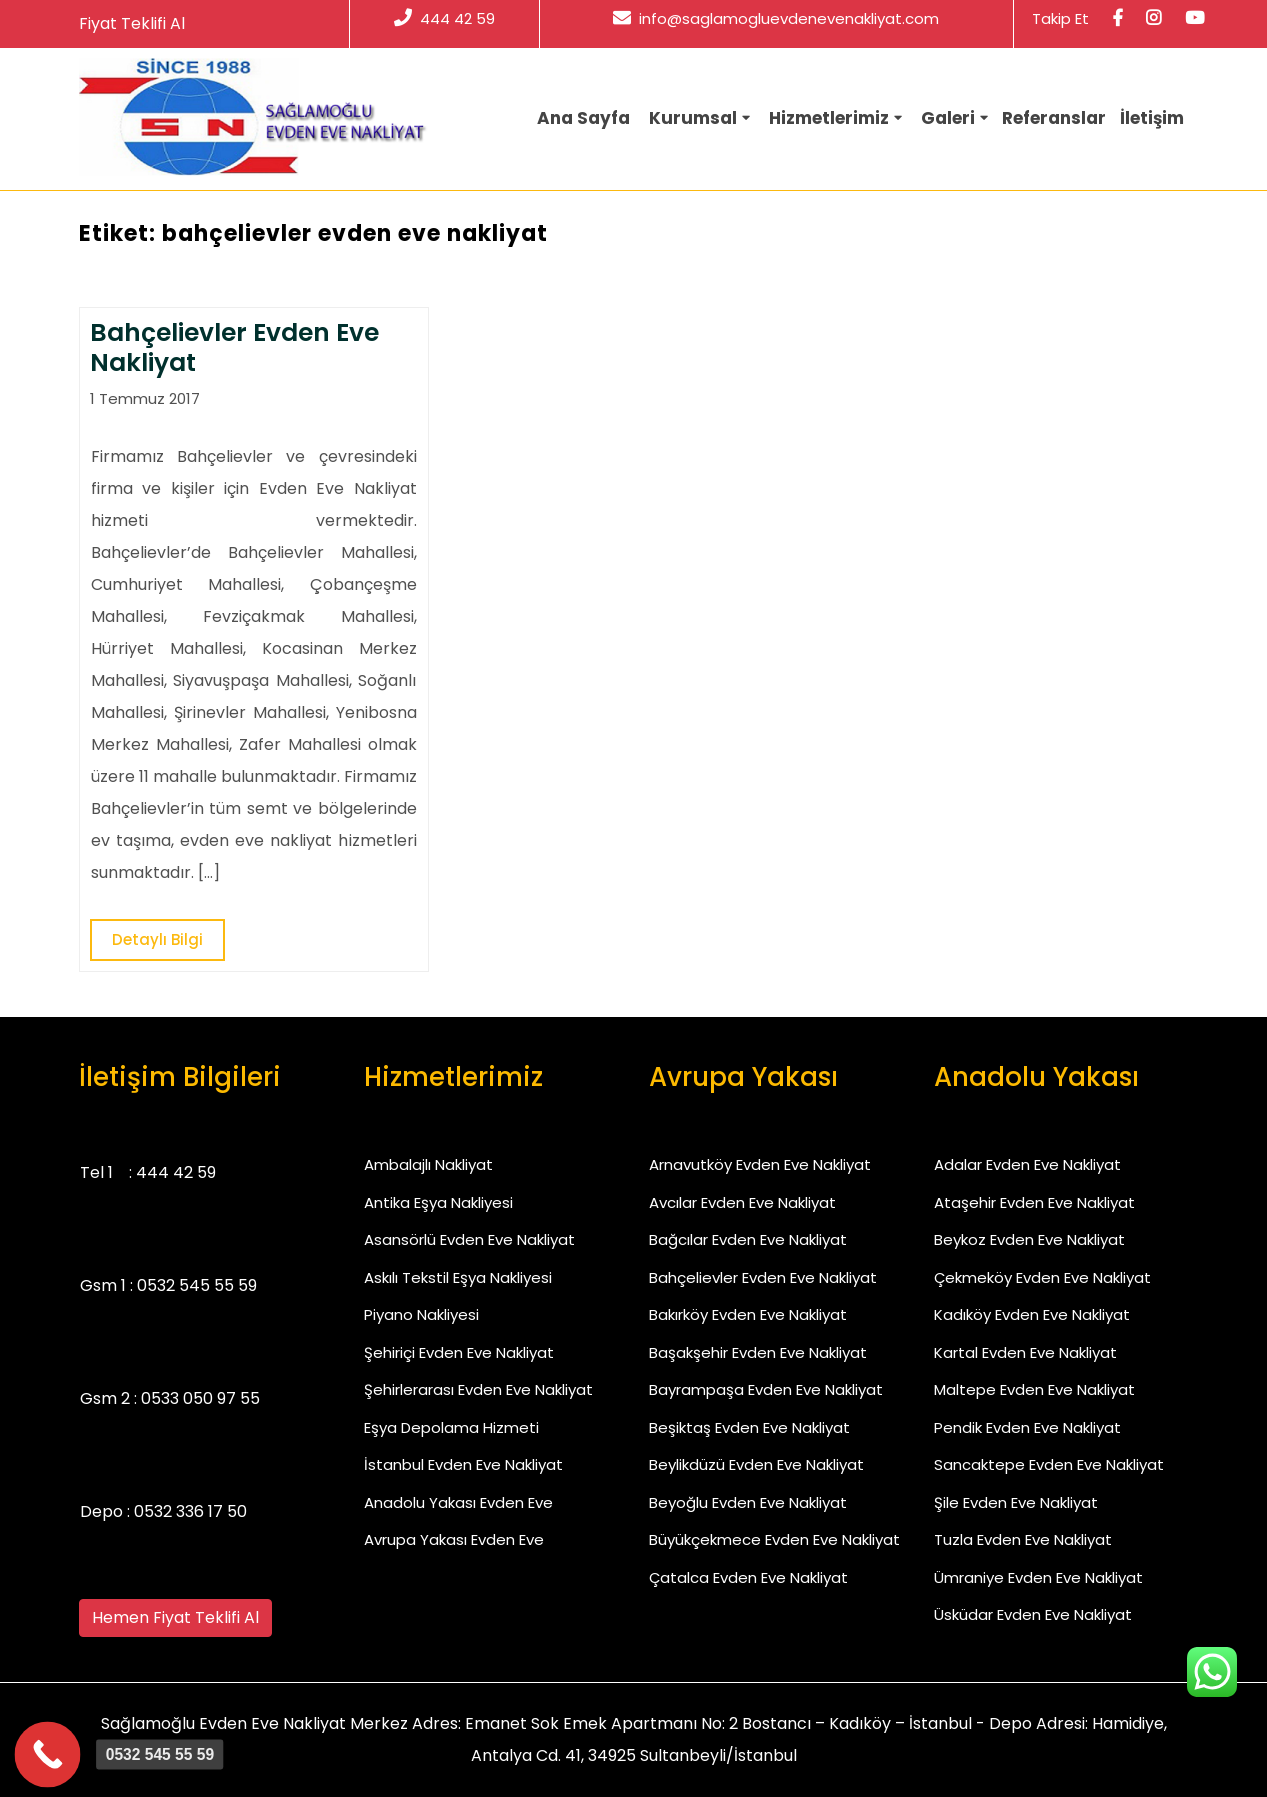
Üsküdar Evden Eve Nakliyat (1033, 1614)
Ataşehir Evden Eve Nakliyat (1034, 1202)
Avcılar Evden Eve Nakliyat (742, 1202)
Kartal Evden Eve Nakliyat (1025, 1352)
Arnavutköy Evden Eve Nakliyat (760, 1164)
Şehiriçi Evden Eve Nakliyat (459, 1352)
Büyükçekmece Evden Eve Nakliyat (774, 1539)
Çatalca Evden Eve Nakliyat (748, 1577)
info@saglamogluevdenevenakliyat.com (776, 18)
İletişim (1152, 118)
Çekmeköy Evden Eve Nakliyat (1042, 1277)
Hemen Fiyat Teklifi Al (175, 1617)
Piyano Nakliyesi (421, 1314)
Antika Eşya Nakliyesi (438, 1202)
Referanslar (1054, 118)
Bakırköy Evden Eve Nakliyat (748, 1314)
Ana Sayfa (583, 118)
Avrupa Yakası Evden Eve (454, 1539)
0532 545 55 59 (197, 1285)
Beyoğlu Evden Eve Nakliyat (748, 1502)
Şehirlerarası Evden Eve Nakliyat (478, 1389)
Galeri (948, 118)
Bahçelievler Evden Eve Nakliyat (763, 1277)
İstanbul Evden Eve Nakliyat (463, 1464)
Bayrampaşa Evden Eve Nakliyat (766, 1389)
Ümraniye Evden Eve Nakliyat (1038, 1577)
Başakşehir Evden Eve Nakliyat (758, 1352)
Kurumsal (693, 118)
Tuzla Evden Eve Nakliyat (1023, 1539)
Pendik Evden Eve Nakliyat (1027, 1427)
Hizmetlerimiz (829, 118)
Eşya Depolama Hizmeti (451, 1427)
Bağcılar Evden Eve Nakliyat (748, 1239)
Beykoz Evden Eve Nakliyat (1029, 1239)
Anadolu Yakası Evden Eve (458, 1502)
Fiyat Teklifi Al (132, 23)
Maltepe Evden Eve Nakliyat (1034, 1389)
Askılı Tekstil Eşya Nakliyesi (458, 1277)
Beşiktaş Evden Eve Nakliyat (749, 1427)
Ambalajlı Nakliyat (428, 1164)
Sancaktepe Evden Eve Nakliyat (1049, 1464)
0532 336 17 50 (190, 1511)
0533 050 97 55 (200, 1398)
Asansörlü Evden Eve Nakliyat (469, 1239)
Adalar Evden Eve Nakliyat (1027, 1164)
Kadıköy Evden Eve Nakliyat (1032, 1314)
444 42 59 (444, 18)
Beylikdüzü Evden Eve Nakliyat (756, 1464)
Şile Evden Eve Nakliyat (1016, 1502)
